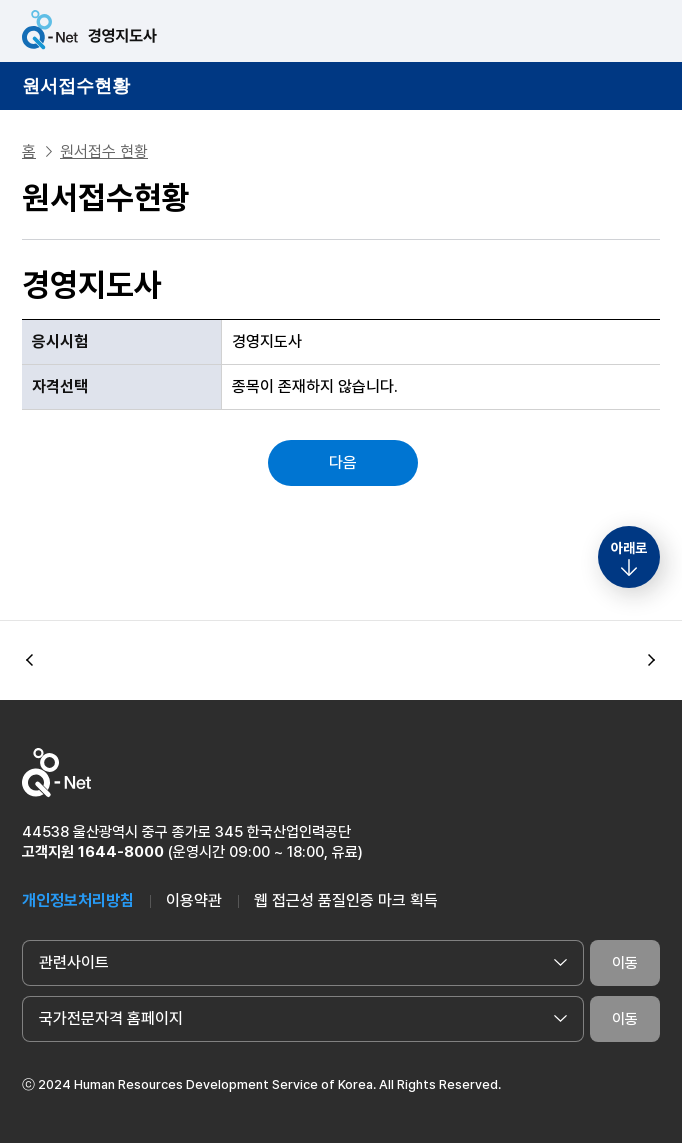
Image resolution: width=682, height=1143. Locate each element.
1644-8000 (121, 852)
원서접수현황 (76, 86)
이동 (625, 963)
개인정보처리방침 (78, 900)
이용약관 (194, 900)
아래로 (629, 548)
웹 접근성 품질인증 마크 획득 (346, 900)
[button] (652, 661)
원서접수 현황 (104, 151)
